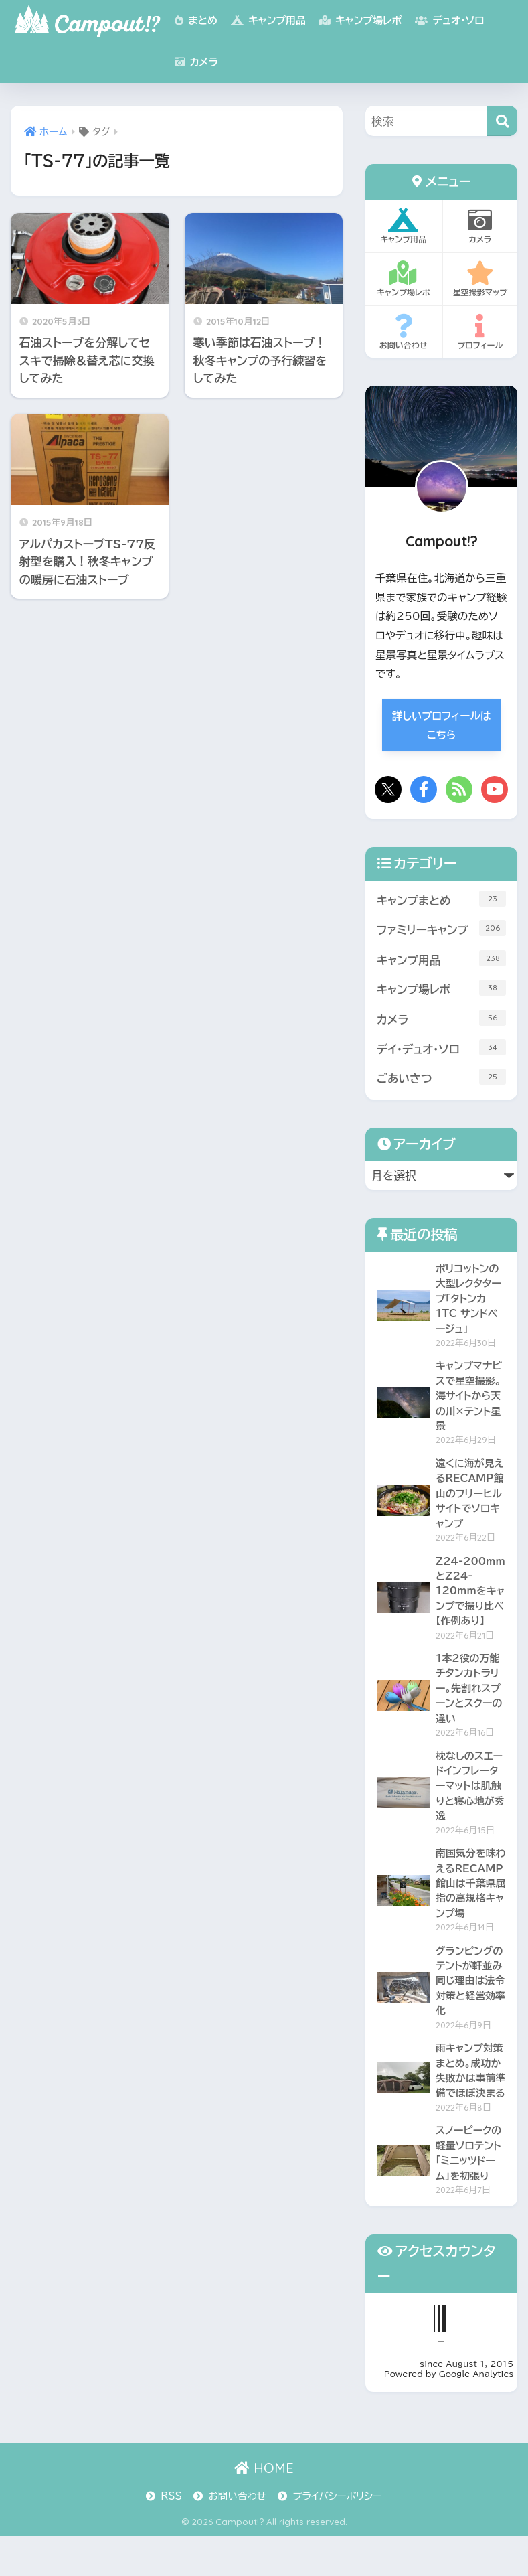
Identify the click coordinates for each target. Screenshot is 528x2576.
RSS (171, 2536)
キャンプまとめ (441, 899)
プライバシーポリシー (337, 2536)
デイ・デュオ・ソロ (441, 1049)
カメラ (196, 62)
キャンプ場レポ (360, 20)
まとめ (196, 20)
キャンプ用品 (268, 20)
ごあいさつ (441, 1079)
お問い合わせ (403, 332)
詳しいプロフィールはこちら (441, 725)
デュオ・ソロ (449, 20)
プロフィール (480, 332)
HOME (264, 2508)
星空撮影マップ (480, 279)
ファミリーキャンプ (441, 929)
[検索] (502, 121)
